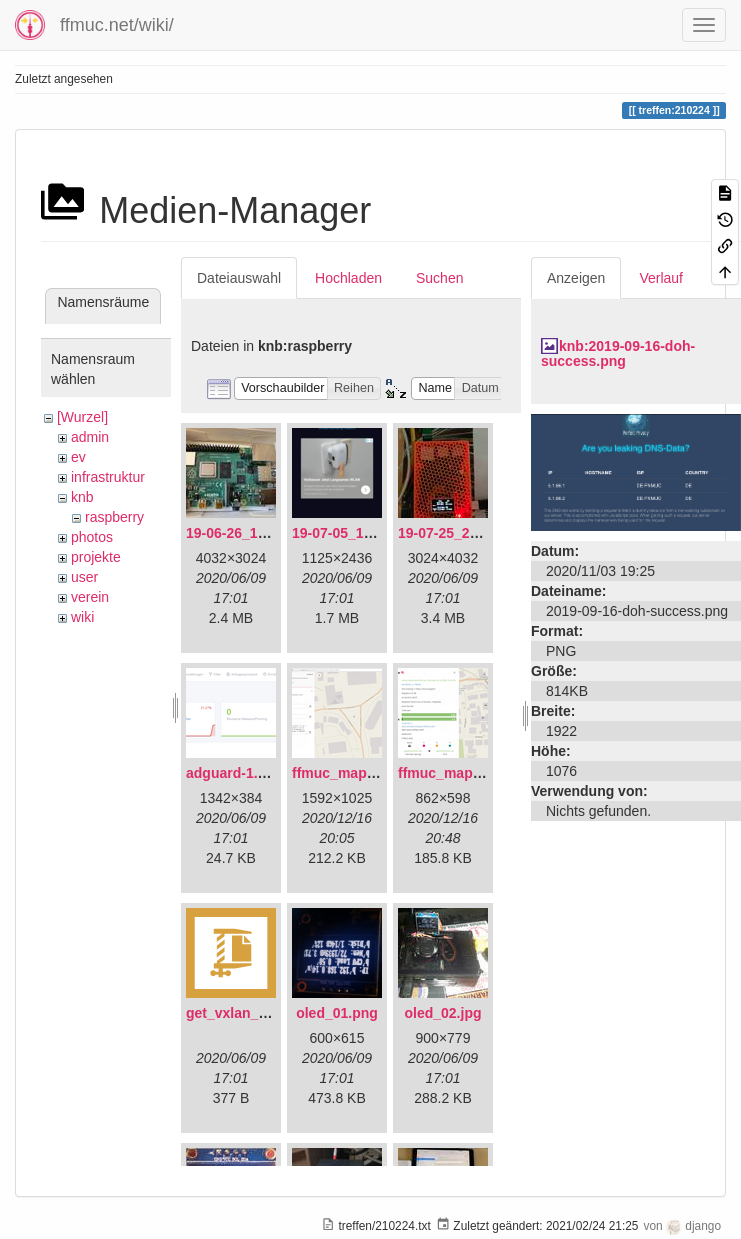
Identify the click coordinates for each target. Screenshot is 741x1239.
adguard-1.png (234, 773)
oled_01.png (337, 1013)
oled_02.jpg (442, 1013)
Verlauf (661, 278)
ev (78, 457)
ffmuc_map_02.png (462, 773)
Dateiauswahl (239, 278)
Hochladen (348, 278)
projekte (96, 557)
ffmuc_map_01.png (356, 773)
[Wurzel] (82, 417)
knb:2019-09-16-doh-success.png (618, 353)
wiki (82, 617)
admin (90, 437)
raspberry (114, 517)
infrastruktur (108, 477)
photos (92, 537)
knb (82, 497)
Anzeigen (576, 278)
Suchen (439, 278)
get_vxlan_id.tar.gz (248, 1013)
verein (90, 597)
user (84, 577)
